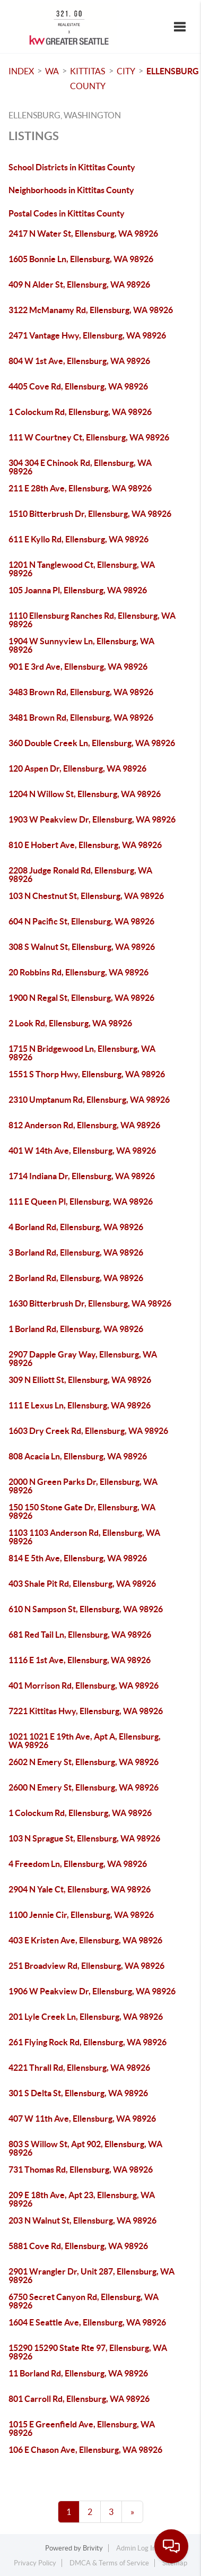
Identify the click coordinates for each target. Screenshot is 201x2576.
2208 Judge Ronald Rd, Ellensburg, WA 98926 (80, 874)
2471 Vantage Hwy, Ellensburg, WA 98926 (87, 335)
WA (52, 71)
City (126, 71)
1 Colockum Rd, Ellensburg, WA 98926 (80, 412)
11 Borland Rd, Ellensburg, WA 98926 (78, 2373)
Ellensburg (172, 71)
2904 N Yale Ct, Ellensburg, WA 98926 (79, 1889)
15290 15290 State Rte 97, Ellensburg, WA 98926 (87, 2352)
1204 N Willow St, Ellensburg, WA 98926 (84, 794)
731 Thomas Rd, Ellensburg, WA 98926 (80, 2169)
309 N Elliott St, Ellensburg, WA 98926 (79, 1380)
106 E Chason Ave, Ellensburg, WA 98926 (85, 2449)
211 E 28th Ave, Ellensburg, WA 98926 (80, 488)
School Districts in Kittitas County (71, 167)
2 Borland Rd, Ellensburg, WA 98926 (75, 1278)
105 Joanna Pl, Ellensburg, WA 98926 (77, 590)
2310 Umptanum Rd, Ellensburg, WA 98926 (89, 1099)
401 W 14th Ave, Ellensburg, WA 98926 (82, 1150)
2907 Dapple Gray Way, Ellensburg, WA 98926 (82, 1358)
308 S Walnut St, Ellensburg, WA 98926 (81, 947)
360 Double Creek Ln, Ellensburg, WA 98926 (91, 743)
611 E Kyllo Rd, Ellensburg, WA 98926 (78, 539)
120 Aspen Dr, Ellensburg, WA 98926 (77, 768)
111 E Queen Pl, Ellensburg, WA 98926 (80, 1201)
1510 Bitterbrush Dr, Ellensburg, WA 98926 (89, 513)
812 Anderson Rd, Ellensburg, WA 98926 (84, 1125)
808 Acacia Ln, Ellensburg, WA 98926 (77, 1456)
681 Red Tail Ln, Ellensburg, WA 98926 (79, 1634)
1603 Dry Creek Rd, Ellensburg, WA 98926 (88, 1431)
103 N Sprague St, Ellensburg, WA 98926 (84, 1838)
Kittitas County (88, 78)
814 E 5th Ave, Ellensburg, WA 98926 (77, 1558)
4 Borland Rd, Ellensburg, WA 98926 (75, 1227)
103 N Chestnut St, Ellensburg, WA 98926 (86, 896)
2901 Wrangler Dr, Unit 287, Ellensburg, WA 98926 (91, 2275)
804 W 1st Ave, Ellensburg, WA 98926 (79, 361)
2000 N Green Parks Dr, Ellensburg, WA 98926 (83, 1485)
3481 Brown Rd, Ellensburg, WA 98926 (80, 717)
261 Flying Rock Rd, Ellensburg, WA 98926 (87, 2042)
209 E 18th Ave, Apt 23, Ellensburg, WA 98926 (81, 2199)
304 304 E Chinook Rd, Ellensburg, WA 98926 (80, 467)
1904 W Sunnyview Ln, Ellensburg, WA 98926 (81, 645)
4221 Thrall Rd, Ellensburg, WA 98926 (79, 2067)
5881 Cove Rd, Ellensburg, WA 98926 (78, 2246)
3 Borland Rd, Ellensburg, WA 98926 (75, 1252)
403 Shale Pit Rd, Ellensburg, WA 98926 (82, 1583)
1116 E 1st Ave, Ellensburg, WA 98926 (79, 1660)
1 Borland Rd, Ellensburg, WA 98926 (75, 1329)
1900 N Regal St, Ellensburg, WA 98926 (81, 997)
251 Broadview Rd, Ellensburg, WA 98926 (86, 1965)
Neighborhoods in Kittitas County (71, 190)
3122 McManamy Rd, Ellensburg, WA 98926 (90, 310)
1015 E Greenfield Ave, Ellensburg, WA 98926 (81, 2428)
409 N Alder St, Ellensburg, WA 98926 (79, 284)
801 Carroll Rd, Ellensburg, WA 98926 (79, 2399)
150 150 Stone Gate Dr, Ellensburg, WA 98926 (81, 1511)
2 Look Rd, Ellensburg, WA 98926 (70, 1023)
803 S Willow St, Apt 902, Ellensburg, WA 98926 (85, 2148)
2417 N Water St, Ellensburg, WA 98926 (83, 233)
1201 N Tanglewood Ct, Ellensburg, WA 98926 (81, 568)
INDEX (21, 71)
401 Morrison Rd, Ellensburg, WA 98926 (83, 1685)
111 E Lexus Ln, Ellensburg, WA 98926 (79, 1405)
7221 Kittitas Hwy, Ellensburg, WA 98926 (85, 1711)
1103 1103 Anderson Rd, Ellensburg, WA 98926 (84, 1536)
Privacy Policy (35, 2563)
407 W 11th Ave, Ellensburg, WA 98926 (82, 2118)
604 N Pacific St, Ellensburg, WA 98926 (81, 921)
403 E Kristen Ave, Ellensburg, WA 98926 (85, 1940)
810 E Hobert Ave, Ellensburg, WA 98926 (85, 845)
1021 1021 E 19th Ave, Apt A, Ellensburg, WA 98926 (84, 1740)
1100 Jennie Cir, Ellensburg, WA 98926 (81, 1915)
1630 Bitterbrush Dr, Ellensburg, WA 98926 (89, 1303)
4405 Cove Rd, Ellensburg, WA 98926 (78, 386)
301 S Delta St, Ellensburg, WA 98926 (78, 2093)
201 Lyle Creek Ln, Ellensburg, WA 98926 (85, 2016)
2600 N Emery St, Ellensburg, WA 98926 (83, 1787)
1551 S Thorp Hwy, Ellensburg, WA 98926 (86, 1074)
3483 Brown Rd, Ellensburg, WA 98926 (80, 692)
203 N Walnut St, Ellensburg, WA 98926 (82, 2220)
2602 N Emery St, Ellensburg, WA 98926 (83, 1762)
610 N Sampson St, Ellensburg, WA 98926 (85, 1609)
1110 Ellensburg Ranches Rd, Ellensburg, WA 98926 (92, 619)
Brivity (93, 2548)
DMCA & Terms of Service (109, 2563)
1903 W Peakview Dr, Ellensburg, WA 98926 (92, 819)
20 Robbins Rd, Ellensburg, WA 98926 (78, 972)
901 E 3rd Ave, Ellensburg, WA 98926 (77, 666)
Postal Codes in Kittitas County (66, 213)
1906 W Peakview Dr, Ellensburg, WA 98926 (92, 1991)
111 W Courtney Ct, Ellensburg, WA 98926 (88, 437)
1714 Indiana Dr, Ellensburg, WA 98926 (81, 1176)
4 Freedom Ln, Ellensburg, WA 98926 (77, 1864)
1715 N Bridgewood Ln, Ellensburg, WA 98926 (81, 1052)
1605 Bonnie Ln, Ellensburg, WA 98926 (80, 259)
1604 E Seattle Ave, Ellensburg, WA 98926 (87, 2322)
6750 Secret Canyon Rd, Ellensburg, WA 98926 (83, 2301)
